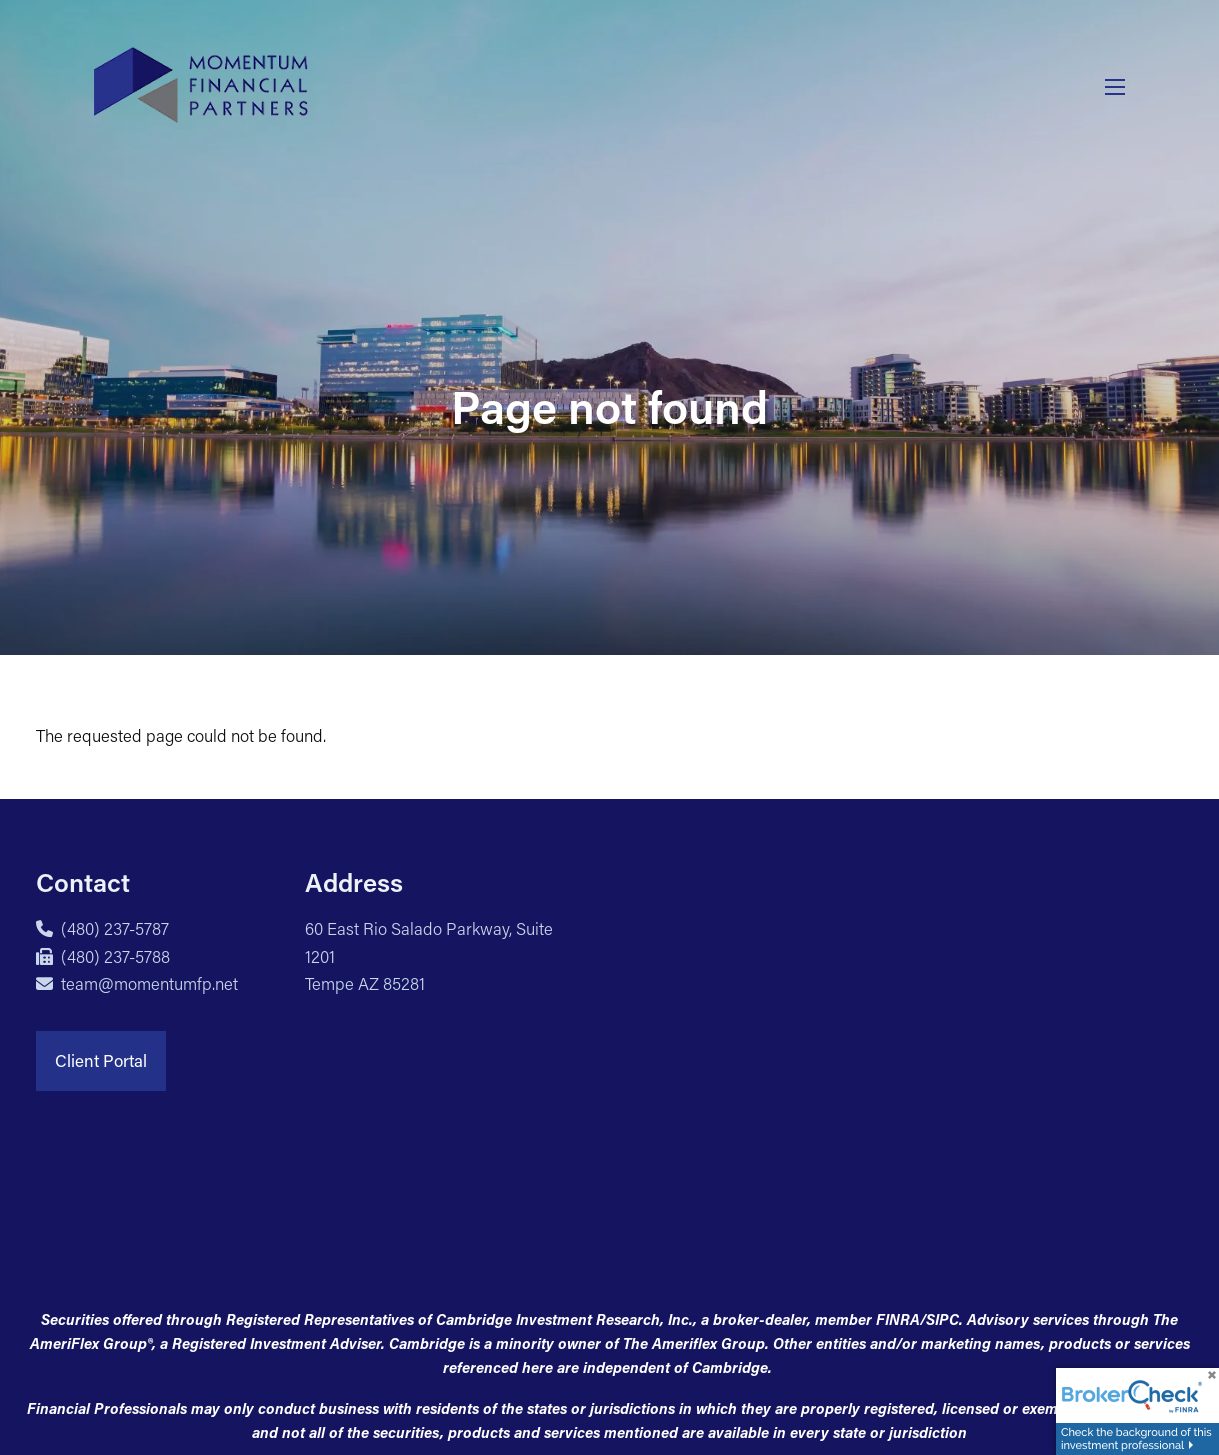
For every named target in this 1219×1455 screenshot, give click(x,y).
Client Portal (101, 1060)
